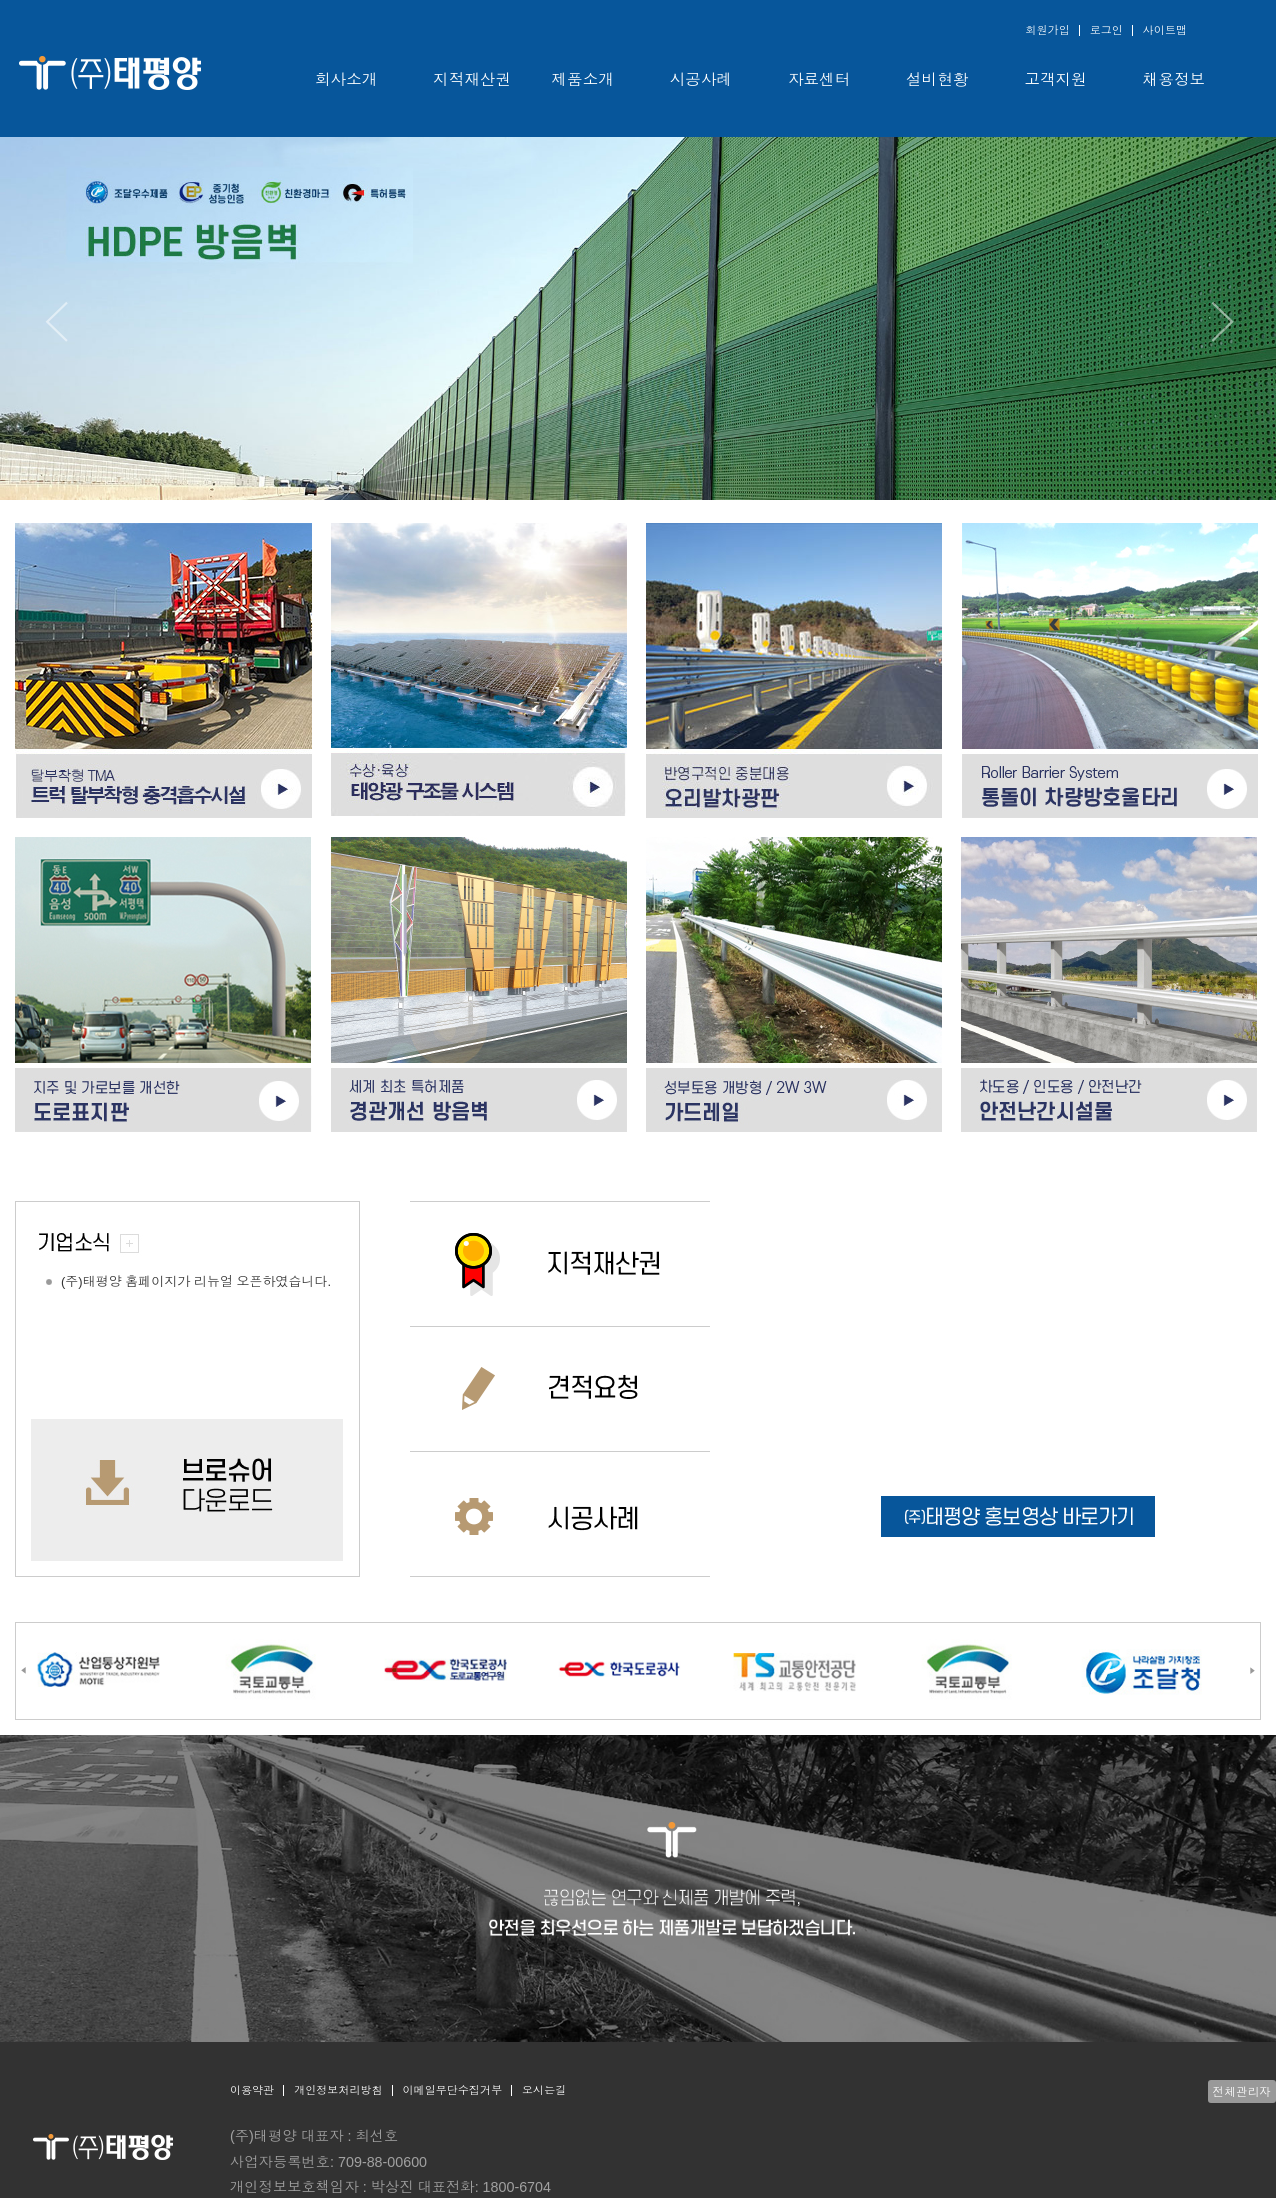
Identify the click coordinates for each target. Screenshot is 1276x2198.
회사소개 (346, 79)
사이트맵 (1165, 30)
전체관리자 (1242, 2091)
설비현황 (937, 79)
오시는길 (544, 2090)
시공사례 (701, 79)
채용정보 (1174, 79)
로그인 (1106, 30)
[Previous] (55, 322)
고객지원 (1056, 79)
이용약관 (252, 2090)
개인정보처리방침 (338, 2090)
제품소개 (583, 79)
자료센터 (819, 79)
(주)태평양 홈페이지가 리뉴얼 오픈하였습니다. (196, 1281)
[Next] (1221, 322)
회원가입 (1047, 30)
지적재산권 (472, 79)
